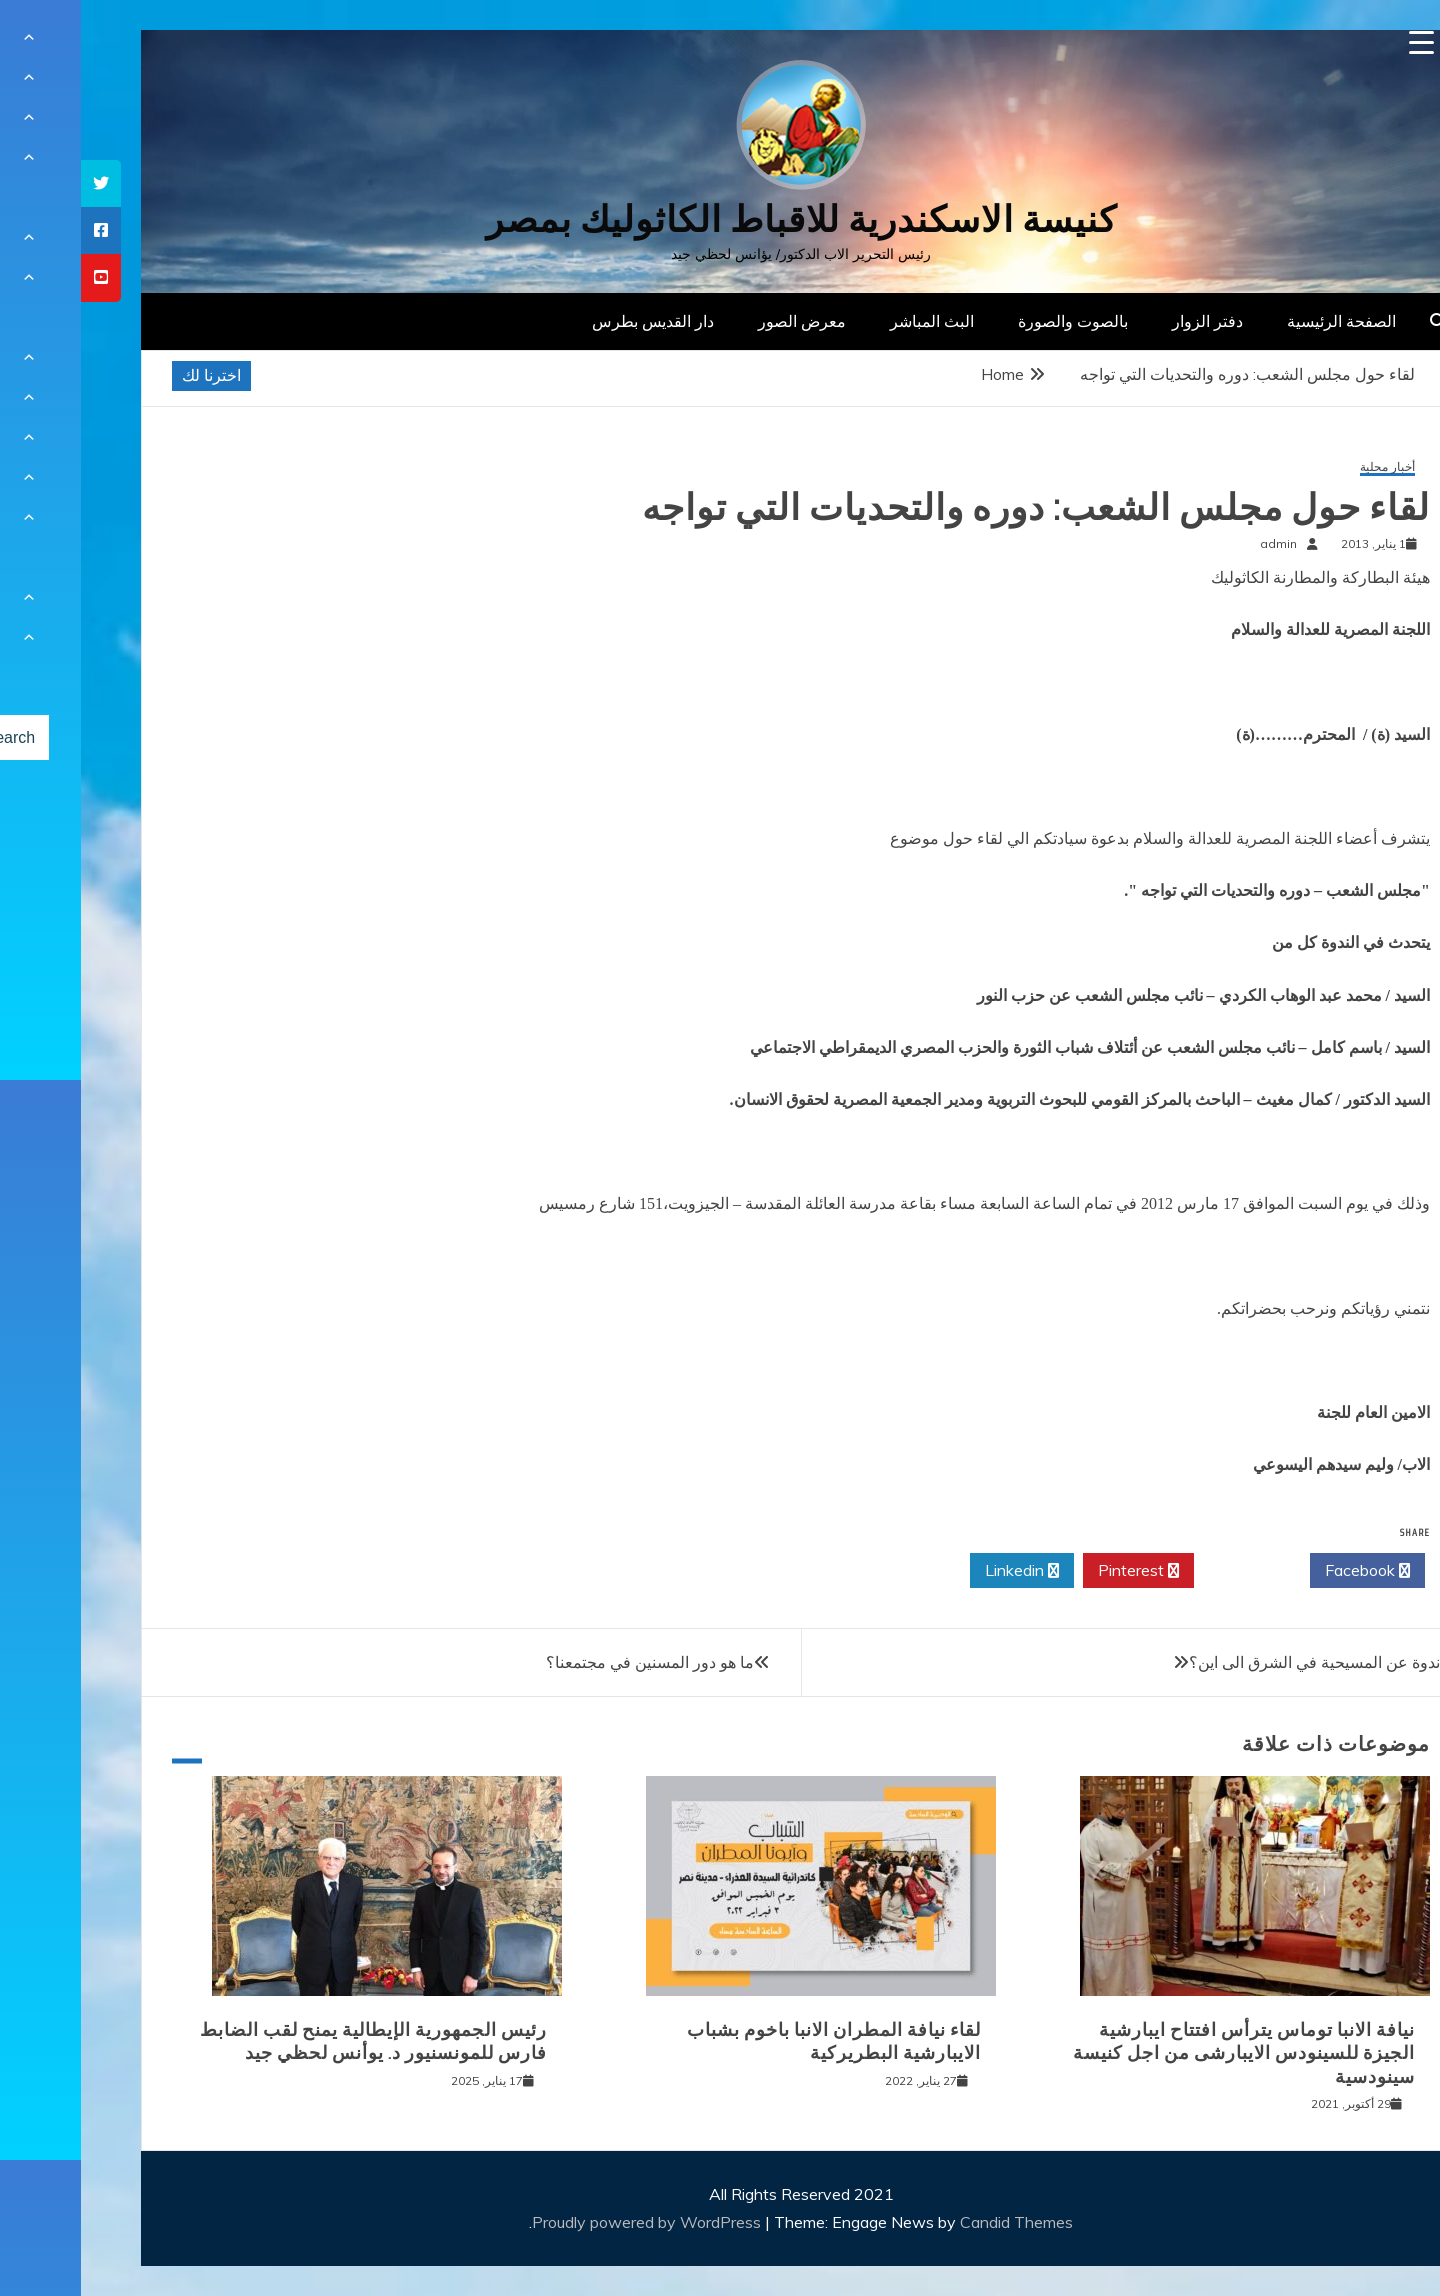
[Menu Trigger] (1340, 42)
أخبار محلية (1306, 467)
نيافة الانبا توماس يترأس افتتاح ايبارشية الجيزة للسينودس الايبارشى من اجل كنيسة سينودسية (1163, 2053)
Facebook (1286, 1571)
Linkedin (941, 1571)
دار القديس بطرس (572, 321)
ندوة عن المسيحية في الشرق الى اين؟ (1233, 1662)
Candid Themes (935, 2222)
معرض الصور (721, 321)
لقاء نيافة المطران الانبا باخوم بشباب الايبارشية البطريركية (753, 2041)
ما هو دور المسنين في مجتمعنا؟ (569, 1662)
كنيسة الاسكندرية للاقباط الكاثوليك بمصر (720, 219)
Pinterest (1057, 1571)
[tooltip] (20, 183)
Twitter (1171, 1571)
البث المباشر (851, 321)
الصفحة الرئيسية (1260, 321)
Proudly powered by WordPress (567, 2222)
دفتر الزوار (1126, 321)
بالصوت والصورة (992, 321)
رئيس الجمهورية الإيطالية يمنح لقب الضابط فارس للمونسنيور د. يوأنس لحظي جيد (292, 2041)
